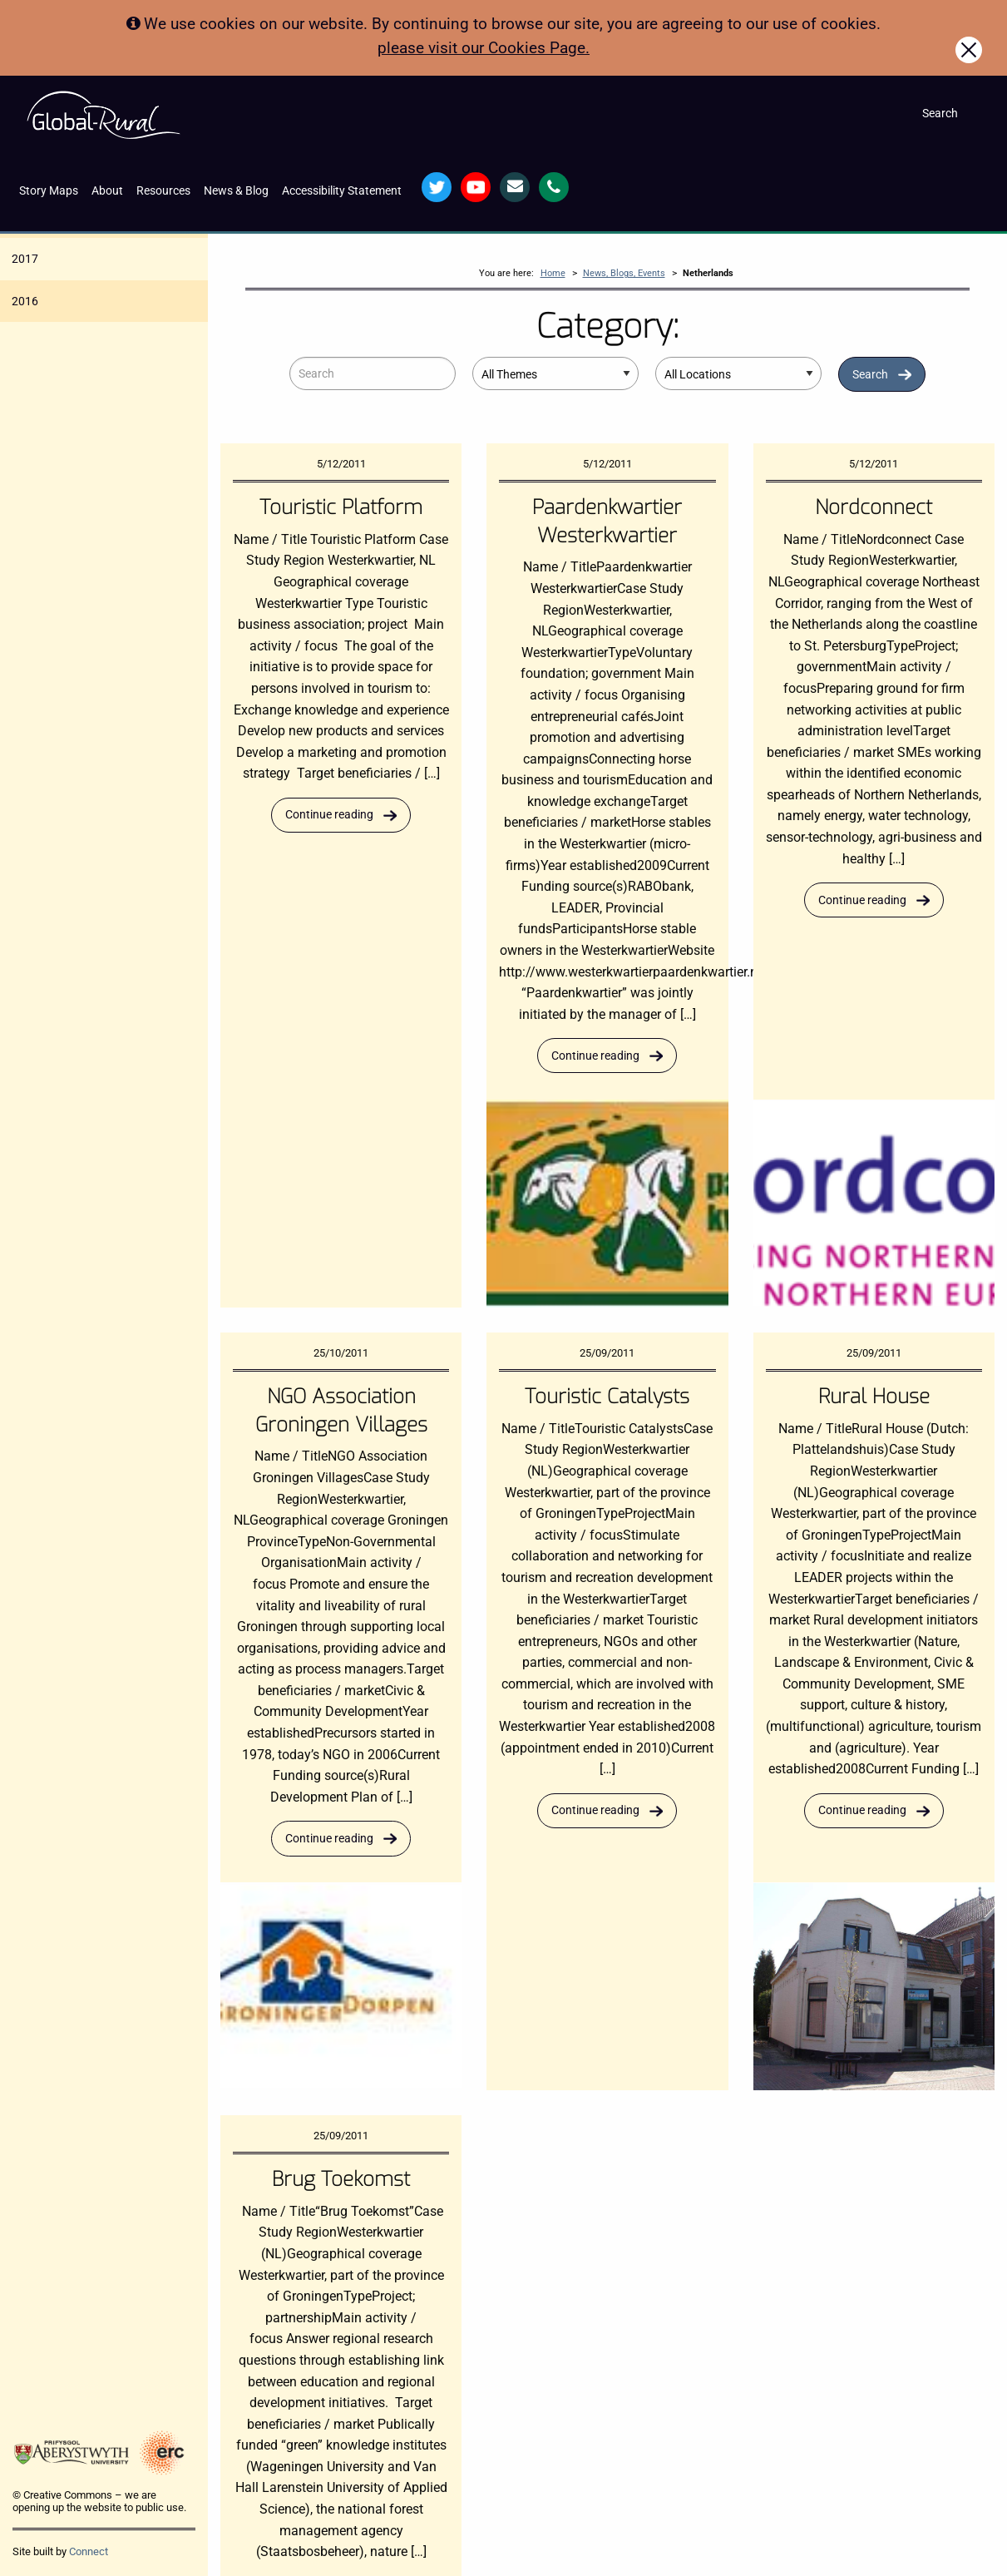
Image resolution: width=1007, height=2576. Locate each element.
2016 (25, 301)
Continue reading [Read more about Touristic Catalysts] (595, 1810)
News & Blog (236, 191)
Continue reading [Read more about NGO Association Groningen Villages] (329, 1839)
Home (553, 273)
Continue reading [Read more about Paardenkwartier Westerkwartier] (595, 1056)
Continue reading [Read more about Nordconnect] (862, 900)
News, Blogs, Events (624, 273)
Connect (88, 2551)
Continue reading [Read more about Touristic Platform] (329, 815)
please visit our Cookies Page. (484, 47)
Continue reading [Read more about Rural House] (862, 1810)
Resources (163, 191)
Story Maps (48, 191)
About (107, 191)
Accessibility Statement (342, 191)
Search (870, 375)
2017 (25, 258)
